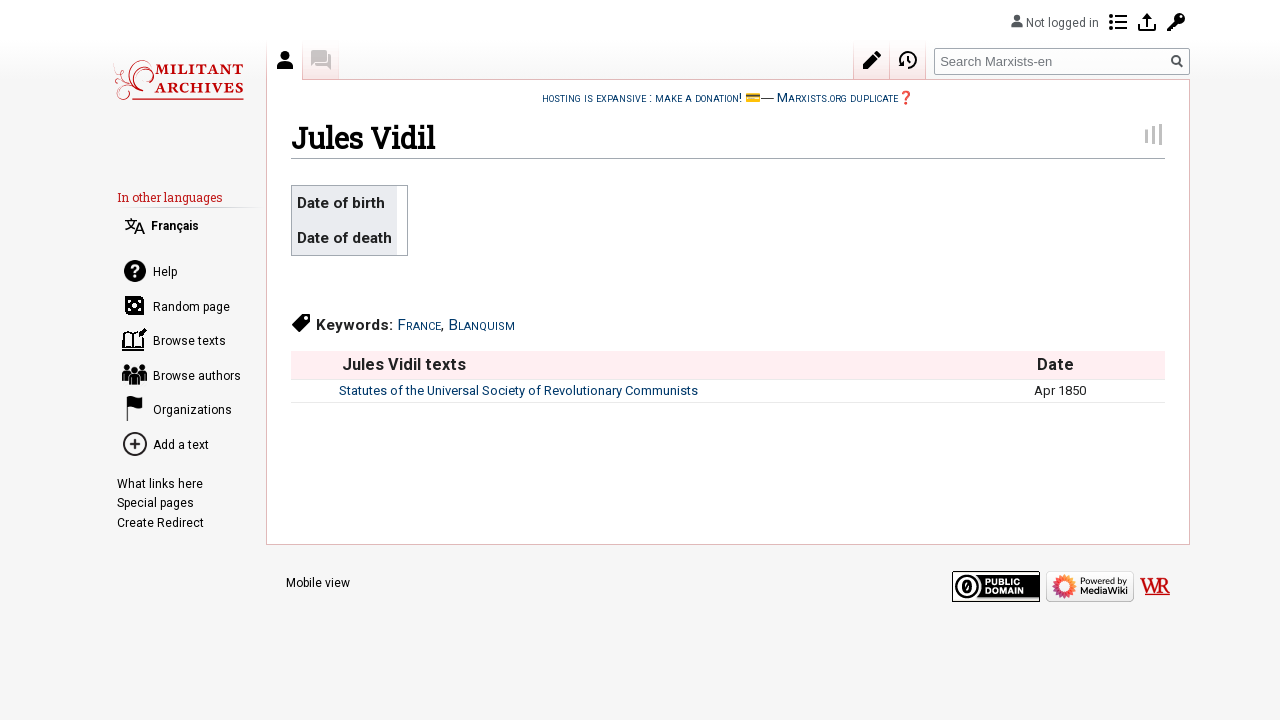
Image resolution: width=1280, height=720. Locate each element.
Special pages (155, 503)
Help (165, 272)
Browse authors (197, 376)
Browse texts (189, 341)
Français (175, 226)
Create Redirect (160, 523)
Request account (1176, 22)
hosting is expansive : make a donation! (642, 97)
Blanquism (481, 325)
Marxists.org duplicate (837, 97)
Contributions (1118, 22)
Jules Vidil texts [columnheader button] (404, 364)
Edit (872, 60)
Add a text (181, 445)
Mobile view (318, 583)
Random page (191, 307)
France (419, 325)
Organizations (192, 410)
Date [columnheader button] (1055, 364)
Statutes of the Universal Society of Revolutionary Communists (518, 390)
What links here (160, 484)
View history (908, 60)
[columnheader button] (314, 365)
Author (285, 60)
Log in (1147, 22)
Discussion (321, 60)
